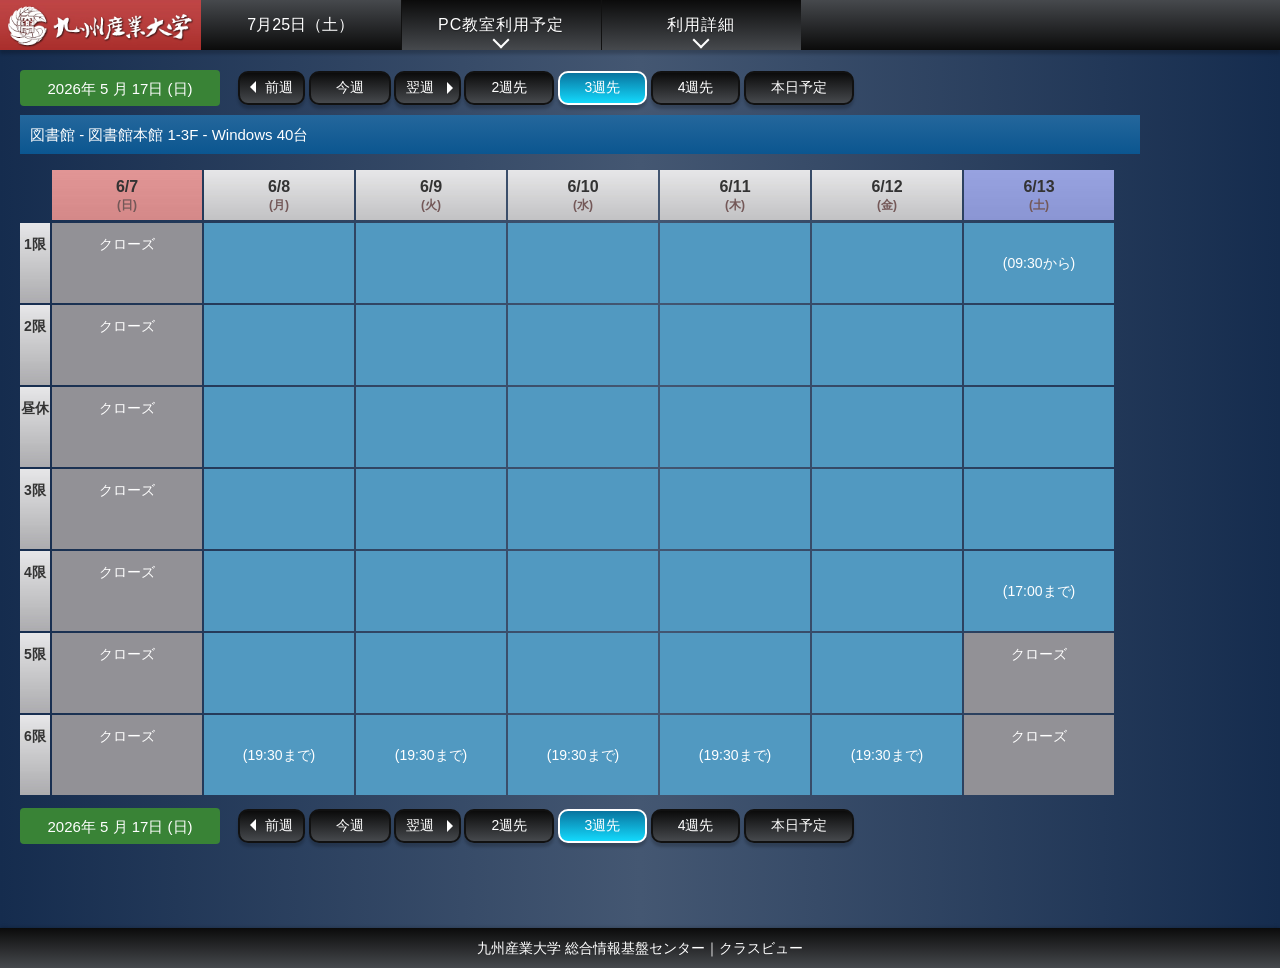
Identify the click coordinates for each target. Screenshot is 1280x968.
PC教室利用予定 (501, 24)
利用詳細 (701, 24)
